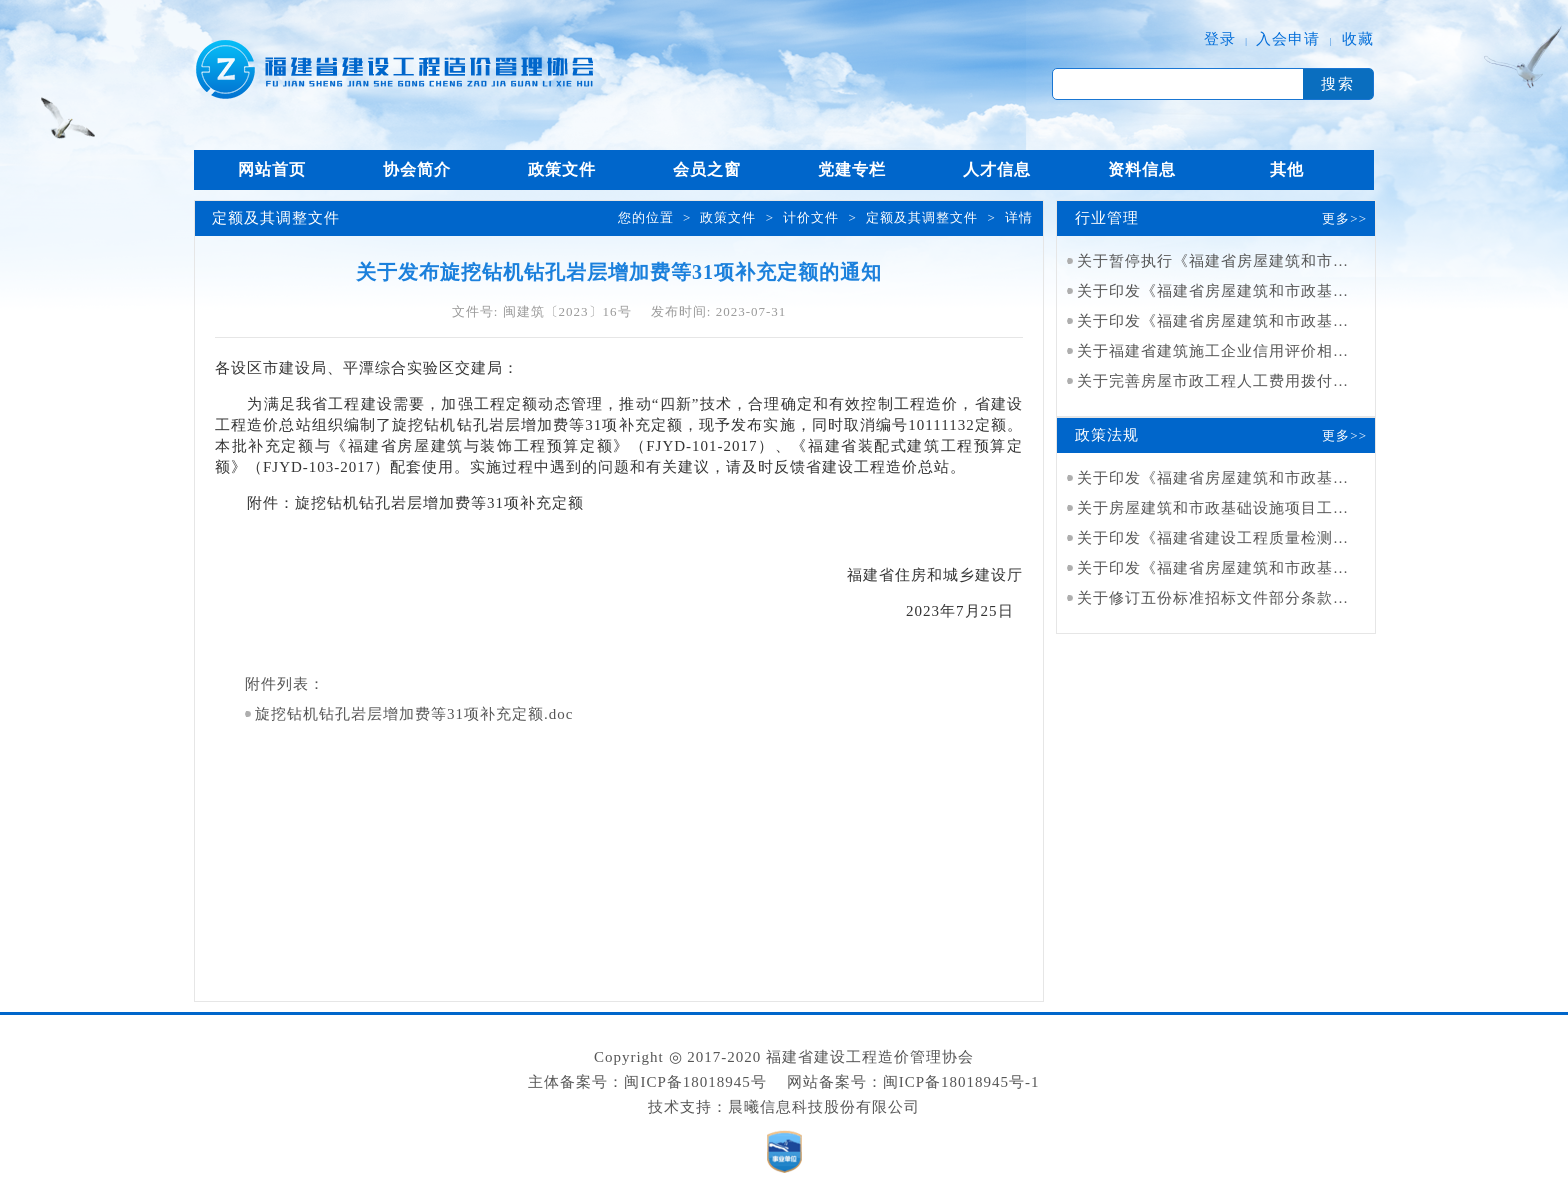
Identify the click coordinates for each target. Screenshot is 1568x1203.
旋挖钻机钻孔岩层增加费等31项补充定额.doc (414, 714)
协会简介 (417, 169)
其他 (1287, 169)
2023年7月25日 (964, 611)
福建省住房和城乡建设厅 (935, 575)
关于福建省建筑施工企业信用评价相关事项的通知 (1253, 351)
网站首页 (272, 169)
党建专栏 (852, 169)
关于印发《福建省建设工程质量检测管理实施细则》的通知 (1285, 538)
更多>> (1344, 218)
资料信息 (1142, 169)
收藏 (1358, 39)
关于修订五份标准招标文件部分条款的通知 (1229, 598)
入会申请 (1288, 39)
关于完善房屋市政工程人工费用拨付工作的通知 (1245, 381)
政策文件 (562, 169)
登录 (1220, 39)
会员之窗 (707, 169)
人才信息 (997, 169)
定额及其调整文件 (922, 217)
